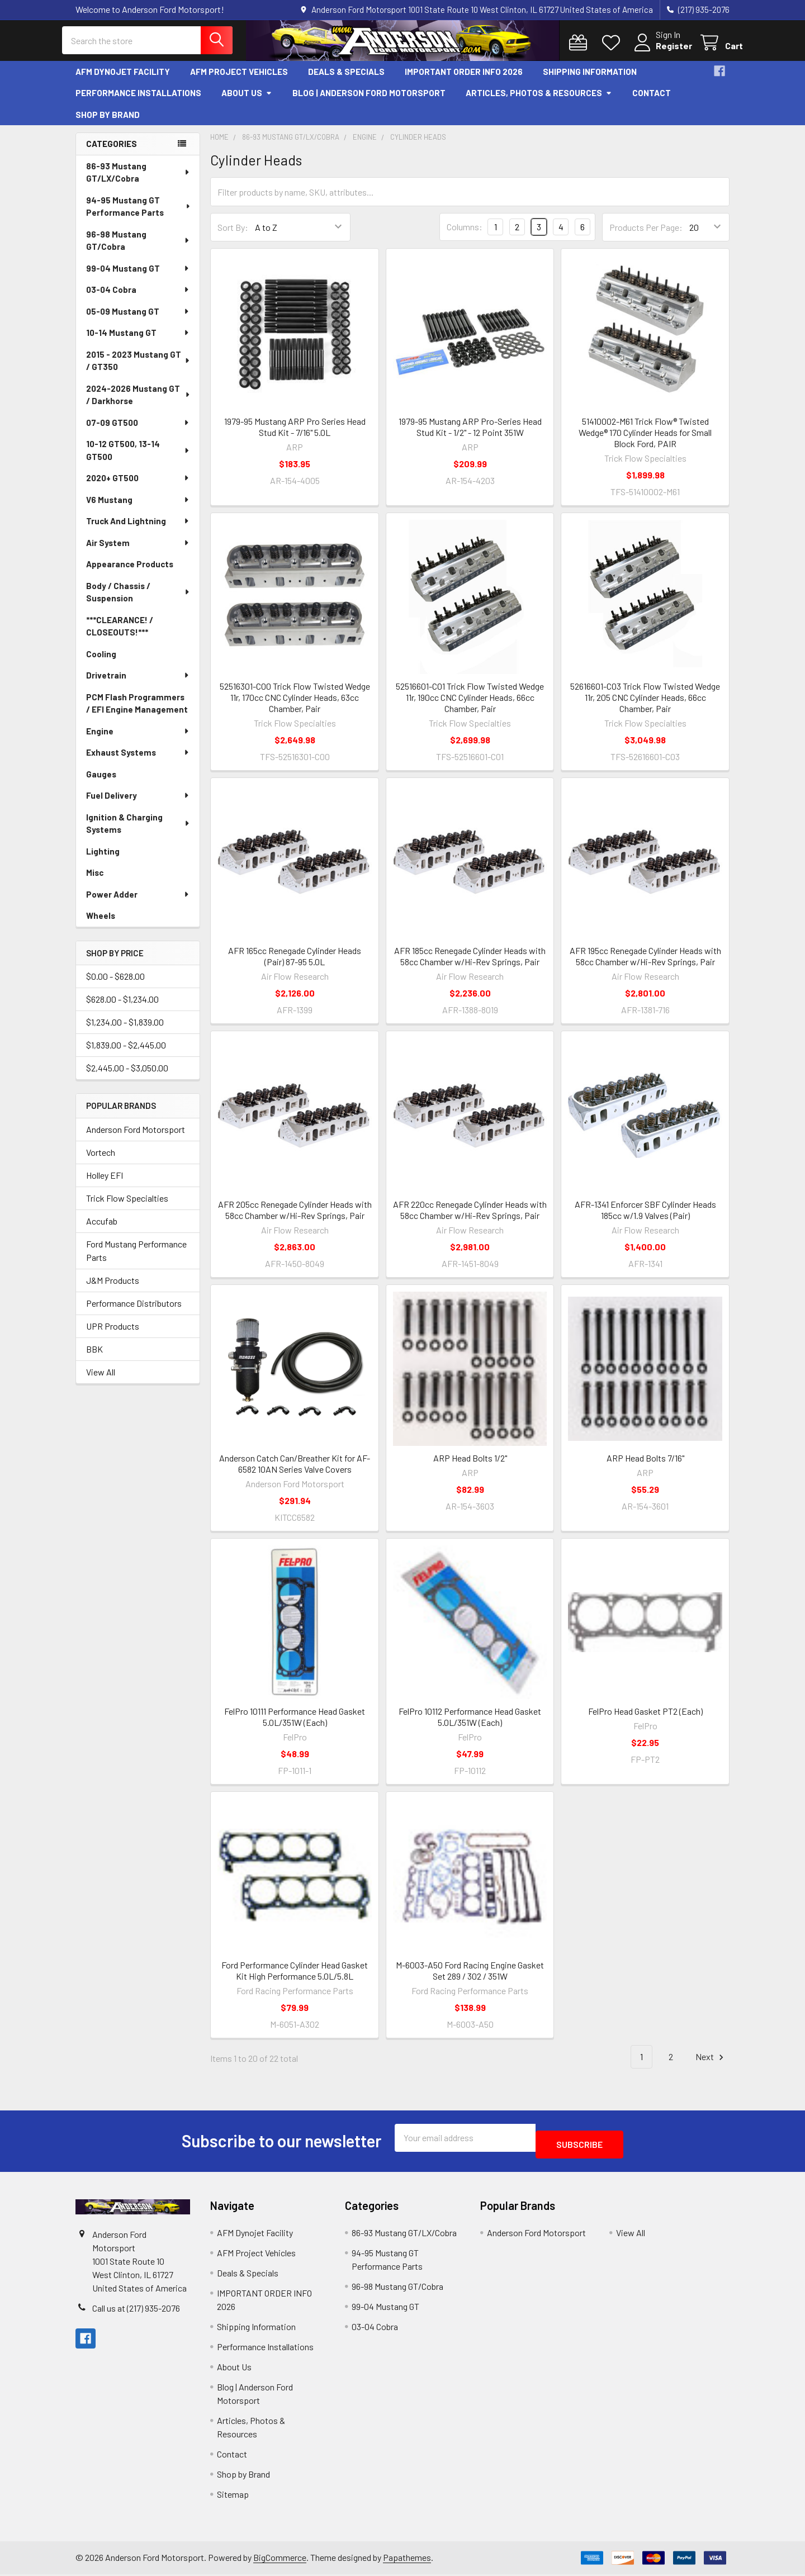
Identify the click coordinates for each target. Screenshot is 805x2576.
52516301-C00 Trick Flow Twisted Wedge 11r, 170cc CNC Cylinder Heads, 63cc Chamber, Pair (295, 705)
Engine (138, 739)
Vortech (100, 1160)
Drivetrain (138, 684)
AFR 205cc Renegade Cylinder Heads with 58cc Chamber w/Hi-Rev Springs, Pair (295, 1218)
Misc (94, 881)
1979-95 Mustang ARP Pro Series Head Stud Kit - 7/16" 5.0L (295, 435)
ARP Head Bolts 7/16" (645, 1466)
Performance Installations (138, 101)
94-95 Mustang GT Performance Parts (138, 214)
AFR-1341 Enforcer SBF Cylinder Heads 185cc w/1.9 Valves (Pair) (645, 1218)
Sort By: (232, 235)
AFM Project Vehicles (239, 80)
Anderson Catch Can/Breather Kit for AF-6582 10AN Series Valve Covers (294, 1472)
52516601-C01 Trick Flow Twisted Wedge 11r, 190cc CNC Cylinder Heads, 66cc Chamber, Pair (470, 705)
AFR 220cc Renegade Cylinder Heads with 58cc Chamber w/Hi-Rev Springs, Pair (470, 1218)
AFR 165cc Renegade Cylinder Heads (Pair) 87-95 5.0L (294, 964)
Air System (138, 551)
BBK (94, 1357)
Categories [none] (111, 152)
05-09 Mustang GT (138, 320)
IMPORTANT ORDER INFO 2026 (464, 80)
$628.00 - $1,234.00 (122, 1007)
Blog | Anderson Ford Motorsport (369, 101)
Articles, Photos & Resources (539, 101)
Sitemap (233, 2495)
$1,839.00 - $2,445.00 (126, 1053)
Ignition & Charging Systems (138, 831)
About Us (246, 101)
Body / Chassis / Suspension (138, 600)
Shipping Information (590, 80)
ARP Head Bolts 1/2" (470, 1466)
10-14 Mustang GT (138, 341)
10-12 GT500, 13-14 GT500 (138, 458)
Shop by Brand (107, 123)
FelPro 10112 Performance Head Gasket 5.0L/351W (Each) (470, 1725)
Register (660, 51)
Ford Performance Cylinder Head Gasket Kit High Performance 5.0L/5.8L (294, 1979)
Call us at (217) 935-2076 (136, 2309)
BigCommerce (279, 2559)
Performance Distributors (134, 1311)
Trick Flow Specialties (127, 1206)
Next (711, 2065)
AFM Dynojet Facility (122, 80)
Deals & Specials (346, 80)
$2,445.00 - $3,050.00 (127, 1076)
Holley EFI (104, 1183)
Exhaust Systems (138, 761)
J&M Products (112, 1288)
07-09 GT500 (138, 431)
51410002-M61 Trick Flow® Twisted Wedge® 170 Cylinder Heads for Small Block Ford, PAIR (645, 440)
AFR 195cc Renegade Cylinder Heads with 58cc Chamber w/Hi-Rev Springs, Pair (645, 964)
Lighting (103, 860)
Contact (651, 101)
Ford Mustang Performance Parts (136, 1259)
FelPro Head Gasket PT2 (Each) (645, 1719)
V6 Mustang (138, 508)
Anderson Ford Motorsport (135, 1137)
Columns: (464, 235)
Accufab (101, 1229)
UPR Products (112, 1334)
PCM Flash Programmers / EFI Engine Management (137, 711)
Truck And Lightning (138, 529)
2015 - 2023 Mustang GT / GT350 (138, 369)
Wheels (100, 924)
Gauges (101, 782)
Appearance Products (129, 572)
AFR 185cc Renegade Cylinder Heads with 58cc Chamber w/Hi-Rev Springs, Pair (470, 964)
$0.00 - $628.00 (115, 984)
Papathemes (407, 2559)
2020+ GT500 (138, 486)
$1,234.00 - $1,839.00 (125, 1030)
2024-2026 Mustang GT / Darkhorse (138, 403)
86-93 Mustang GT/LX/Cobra (138, 180)
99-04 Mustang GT (138, 277)
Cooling (101, 662)
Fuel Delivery (138, 804)
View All (100, 1380)
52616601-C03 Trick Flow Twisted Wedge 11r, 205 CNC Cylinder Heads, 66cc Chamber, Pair (645, 705)
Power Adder (138, 903)
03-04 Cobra (138, 298)
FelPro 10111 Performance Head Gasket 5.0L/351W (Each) (294, 1725)
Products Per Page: (646, 235)
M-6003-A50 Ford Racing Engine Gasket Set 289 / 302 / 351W (470, 1979)
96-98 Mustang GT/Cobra (138, 249)
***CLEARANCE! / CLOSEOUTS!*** (119, 634)
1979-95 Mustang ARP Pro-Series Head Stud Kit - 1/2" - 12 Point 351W (470, 435)
